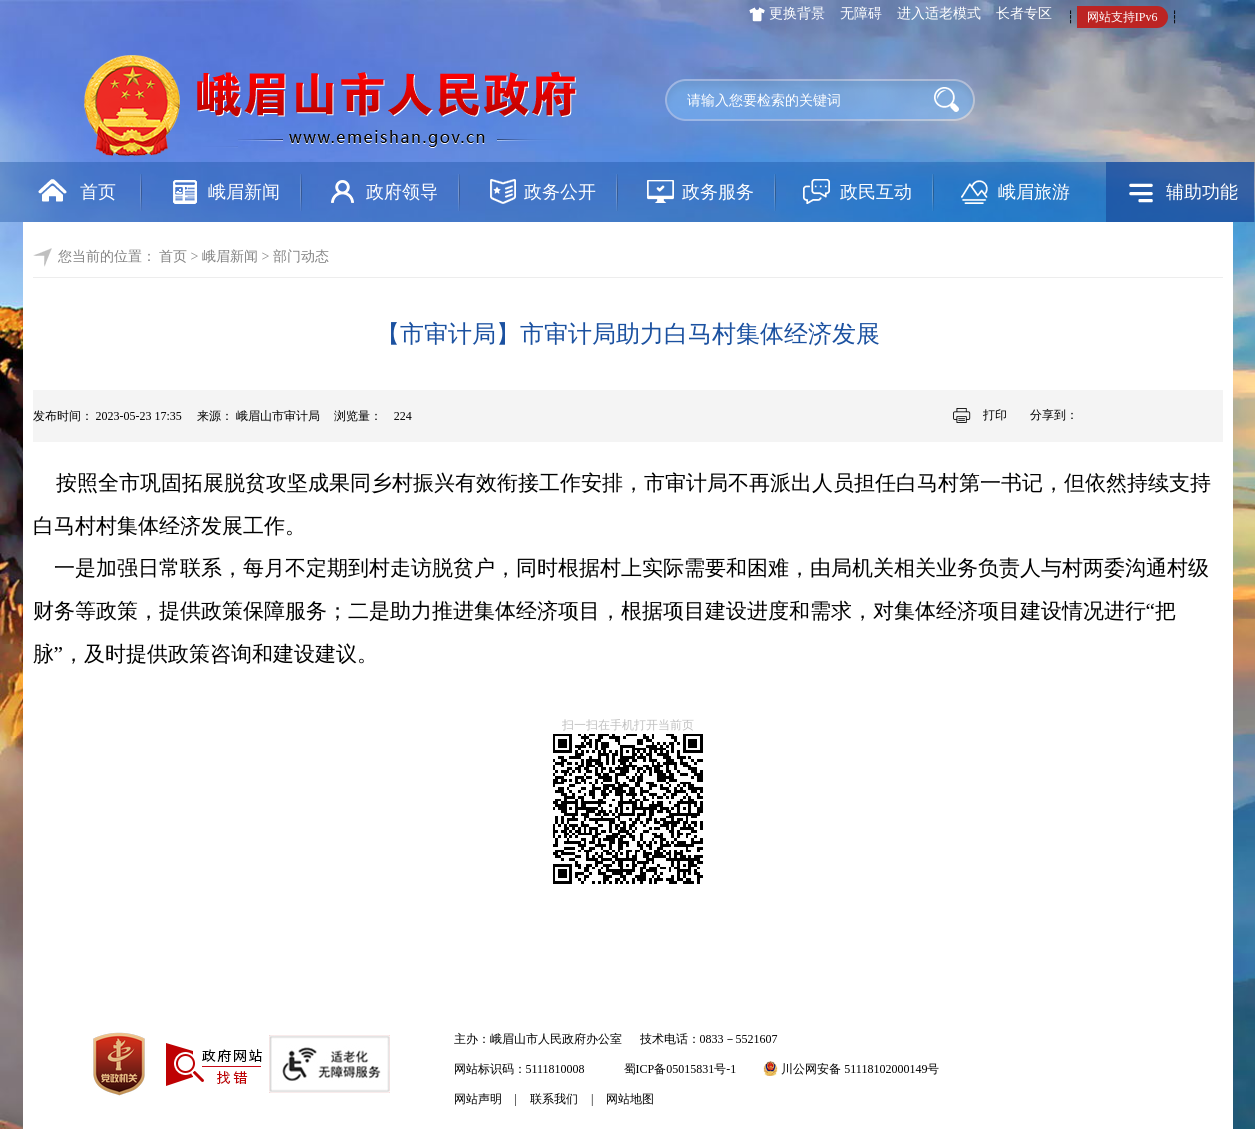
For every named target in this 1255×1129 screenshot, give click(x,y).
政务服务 (718, 192)
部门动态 (301, 256)
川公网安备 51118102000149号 (851, 1069)
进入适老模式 (939, 13)
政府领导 (402, 192)
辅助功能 (1202, 192)
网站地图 (630, 1099)
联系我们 (554, 1099)
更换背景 (797, 13)
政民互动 (876, 192)
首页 (98, 192)
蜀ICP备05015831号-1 (680, 1069)
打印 (995, 415)
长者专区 (1024, 13)
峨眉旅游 (1034, 192)
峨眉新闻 (244, 192)
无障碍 (861, 13)
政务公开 (560, 192)
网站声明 (478, 1099)
